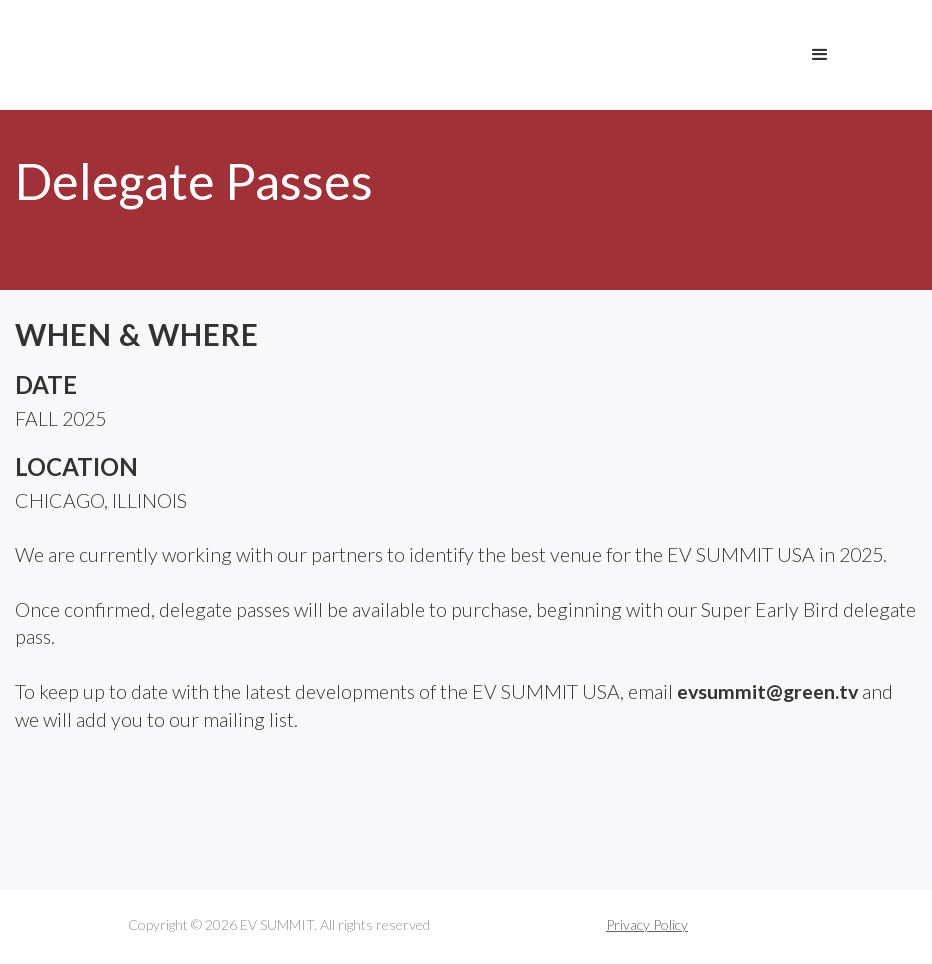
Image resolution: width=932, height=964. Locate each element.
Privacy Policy (647, 924)
